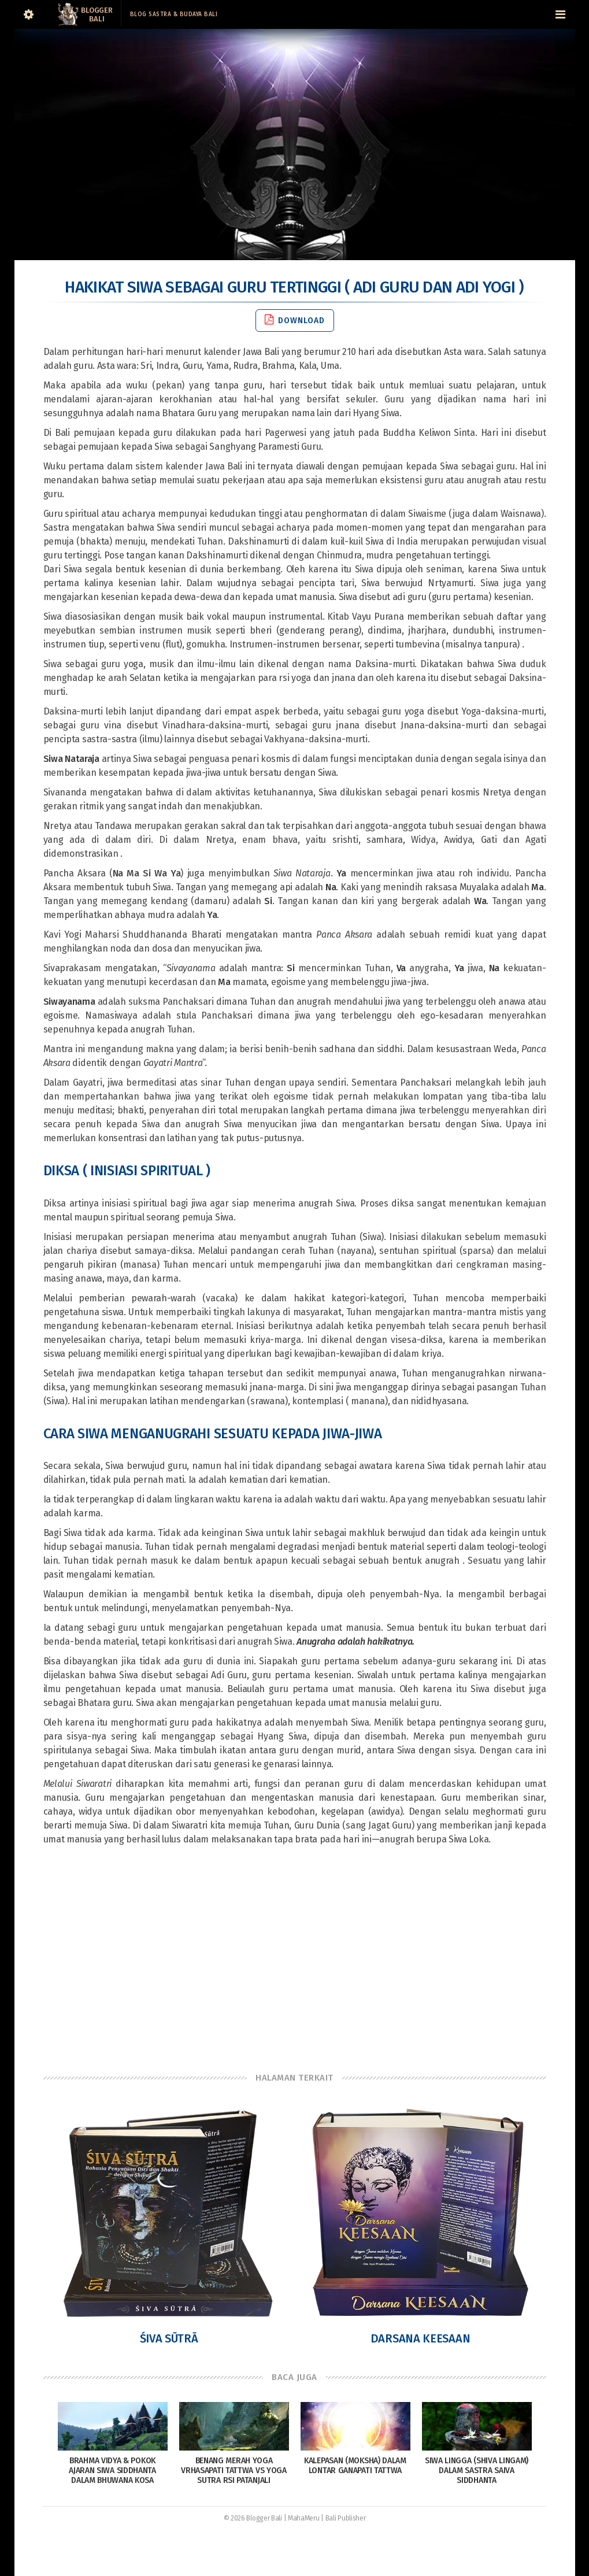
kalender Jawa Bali (241, 351)
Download (295, 319)
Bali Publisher (345, 2518)
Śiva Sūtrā (169, 2338)
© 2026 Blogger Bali (253, 2518)
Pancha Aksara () (115, 873)
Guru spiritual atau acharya (99, 513)
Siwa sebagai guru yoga (93, 663)
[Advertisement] (294, 1959)
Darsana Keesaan (421, 2338)
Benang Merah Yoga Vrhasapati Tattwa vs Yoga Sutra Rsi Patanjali (234, 2470)
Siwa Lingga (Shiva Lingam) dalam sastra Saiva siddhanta (476, 2470)
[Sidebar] (28, 14)
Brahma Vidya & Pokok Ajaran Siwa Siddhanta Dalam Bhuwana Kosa (112, 2470)
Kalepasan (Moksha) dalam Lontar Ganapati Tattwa (355, 2465)
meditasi (93, 1110)
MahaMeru (304, 2518)
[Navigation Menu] (560, 14)
